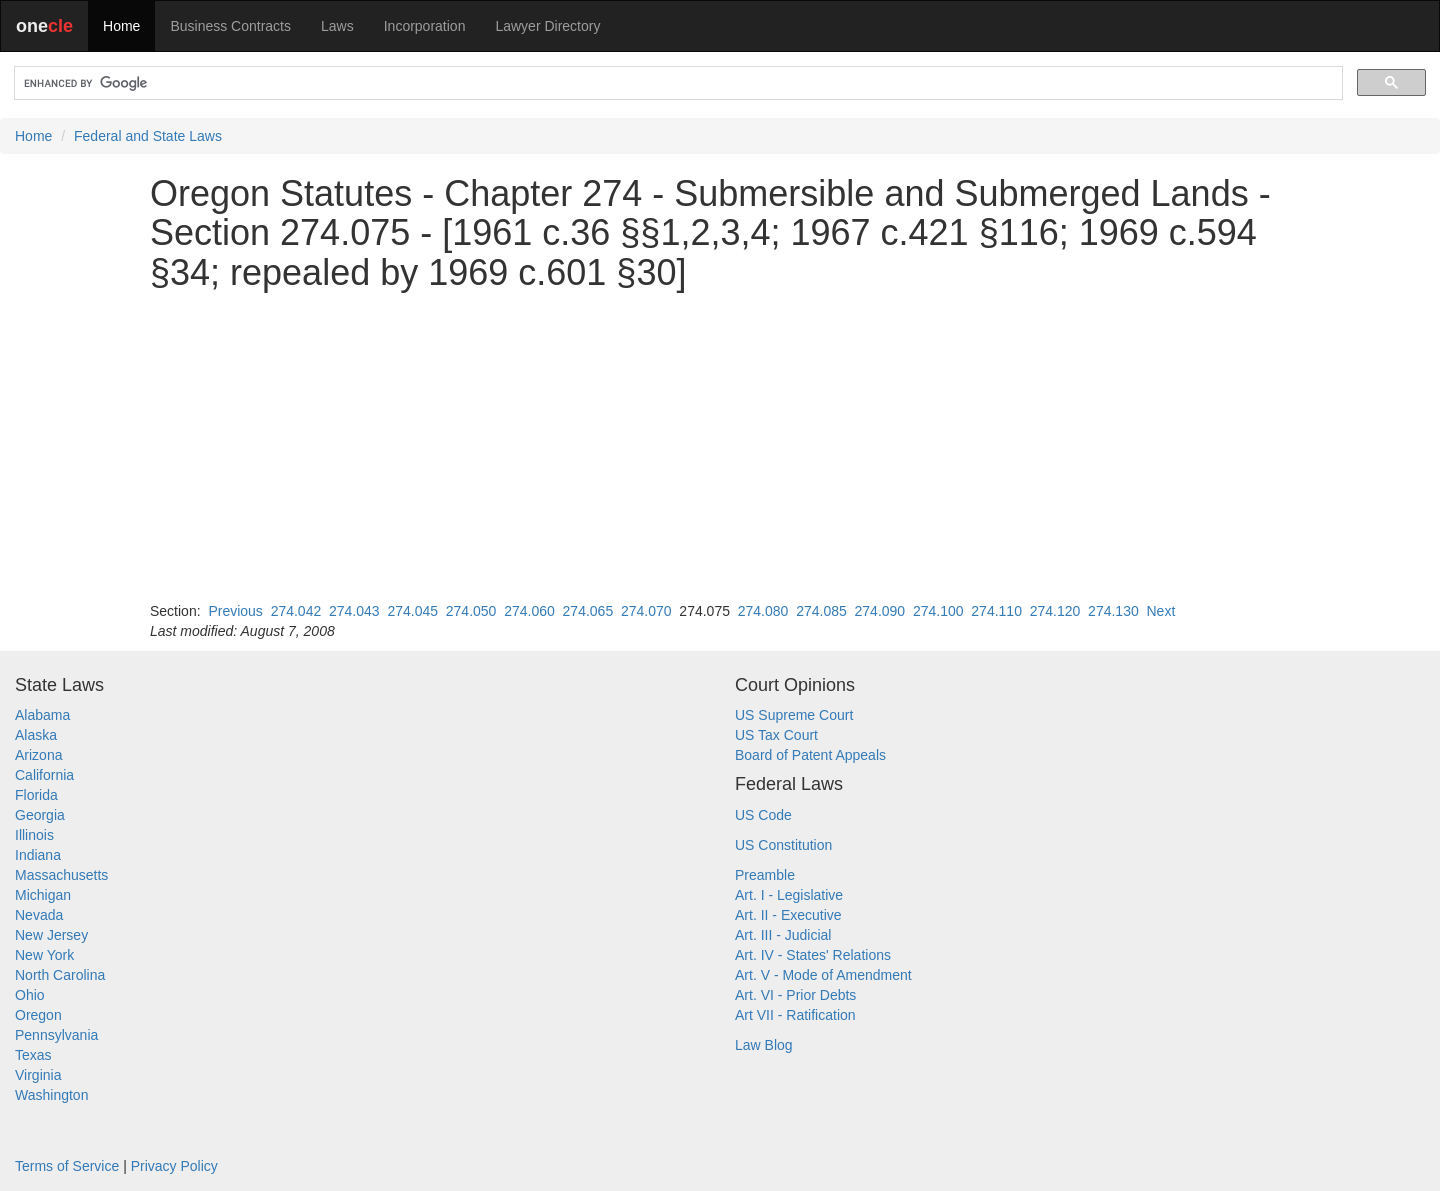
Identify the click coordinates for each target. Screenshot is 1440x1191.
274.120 (1055, 611)
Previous (235, 611)
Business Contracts (230, 26)
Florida (36, 795)
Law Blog (764, 1045)
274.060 (529, 611)
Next (1160, 611)
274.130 (1113, 611)
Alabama (42, 715)
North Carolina (60, 975)
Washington (51, 1095)
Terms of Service (67, 1166)
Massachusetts (61, 875)
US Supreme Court (794, 715)
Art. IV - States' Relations (813, 955)
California (44, 775)
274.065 (588, 611)
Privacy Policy (174, 1166)
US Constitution (783, 845)
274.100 (938, 611)
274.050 (471, 611)
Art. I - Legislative (789, 895)
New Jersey (51, 935)
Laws (337, 26)
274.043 (354, 611)
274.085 (821, 611)
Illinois (34, 835)
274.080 (763, 611)
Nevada (39, 915)
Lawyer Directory (547, 26)
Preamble (765, 875)
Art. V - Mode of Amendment (823, 975)
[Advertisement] (720, 447)
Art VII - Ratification (795, 1015)
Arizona (38, 755)
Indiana (38, 855)
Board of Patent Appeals (810, 755)
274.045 (412, 611)
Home (121, 26)
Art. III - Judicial (783, 935)
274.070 (646, 611)
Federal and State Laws (148, 136)
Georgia (40, 815)
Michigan (43, 895)
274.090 (880, 611)
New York (44, 955)
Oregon (38, 1015)
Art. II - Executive (788, 915)
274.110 (996, 611)
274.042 (296, 611)
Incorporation (425, 26)
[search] (676, 83)
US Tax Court (776, 735)
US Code (763, 815)
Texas (33, 1055)
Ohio (30, 995)
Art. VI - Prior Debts (795, 995)
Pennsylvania (56, 1035)
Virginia (38, 1075)
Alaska (36, 735)
